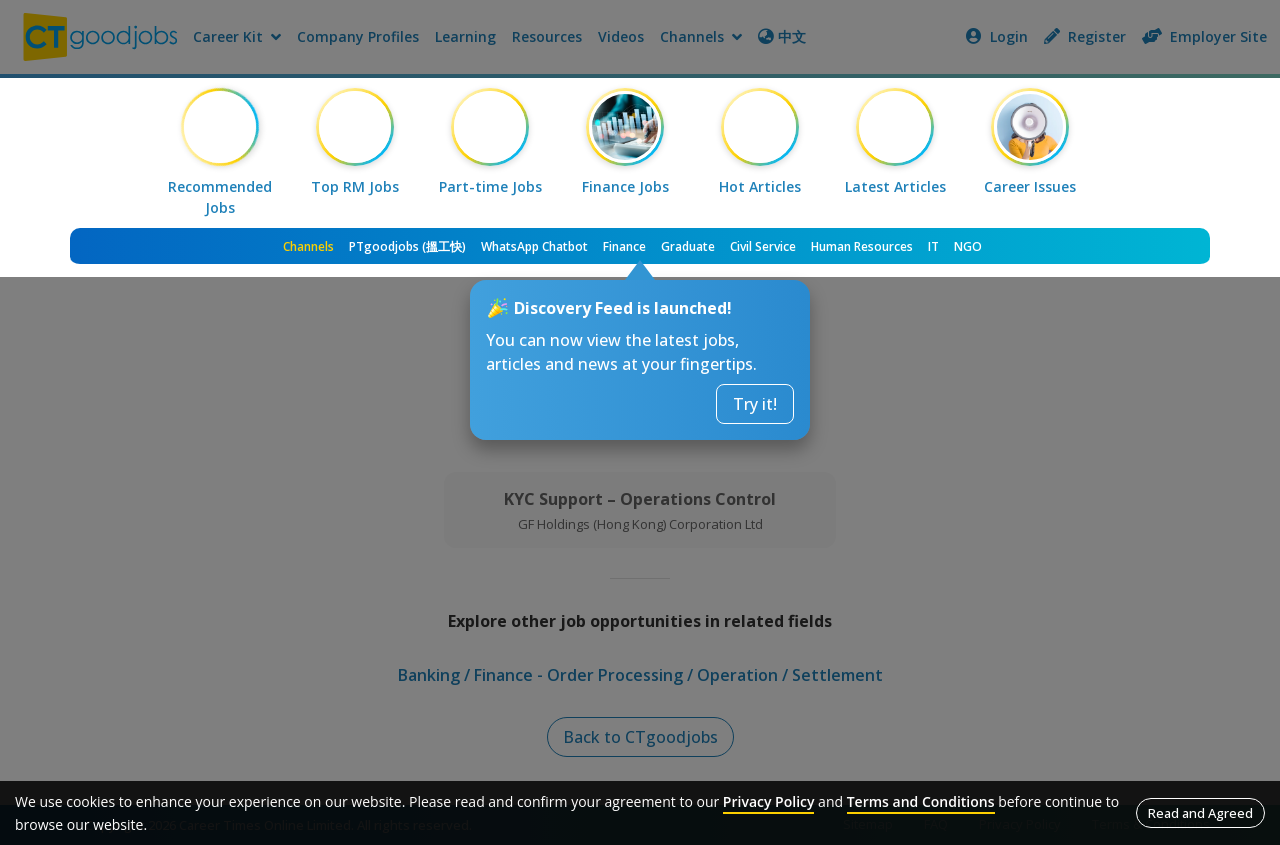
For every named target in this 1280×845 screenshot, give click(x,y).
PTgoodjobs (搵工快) (407, 246)
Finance (624, 246)
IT (933, 246)
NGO (968, 246)
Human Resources (862, 246)
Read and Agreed (1200, 813)
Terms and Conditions (921, 801)
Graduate (688, 246)
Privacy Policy (769, 801)
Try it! (755, 404)
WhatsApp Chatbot (534, 246)
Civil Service (763, 246)
